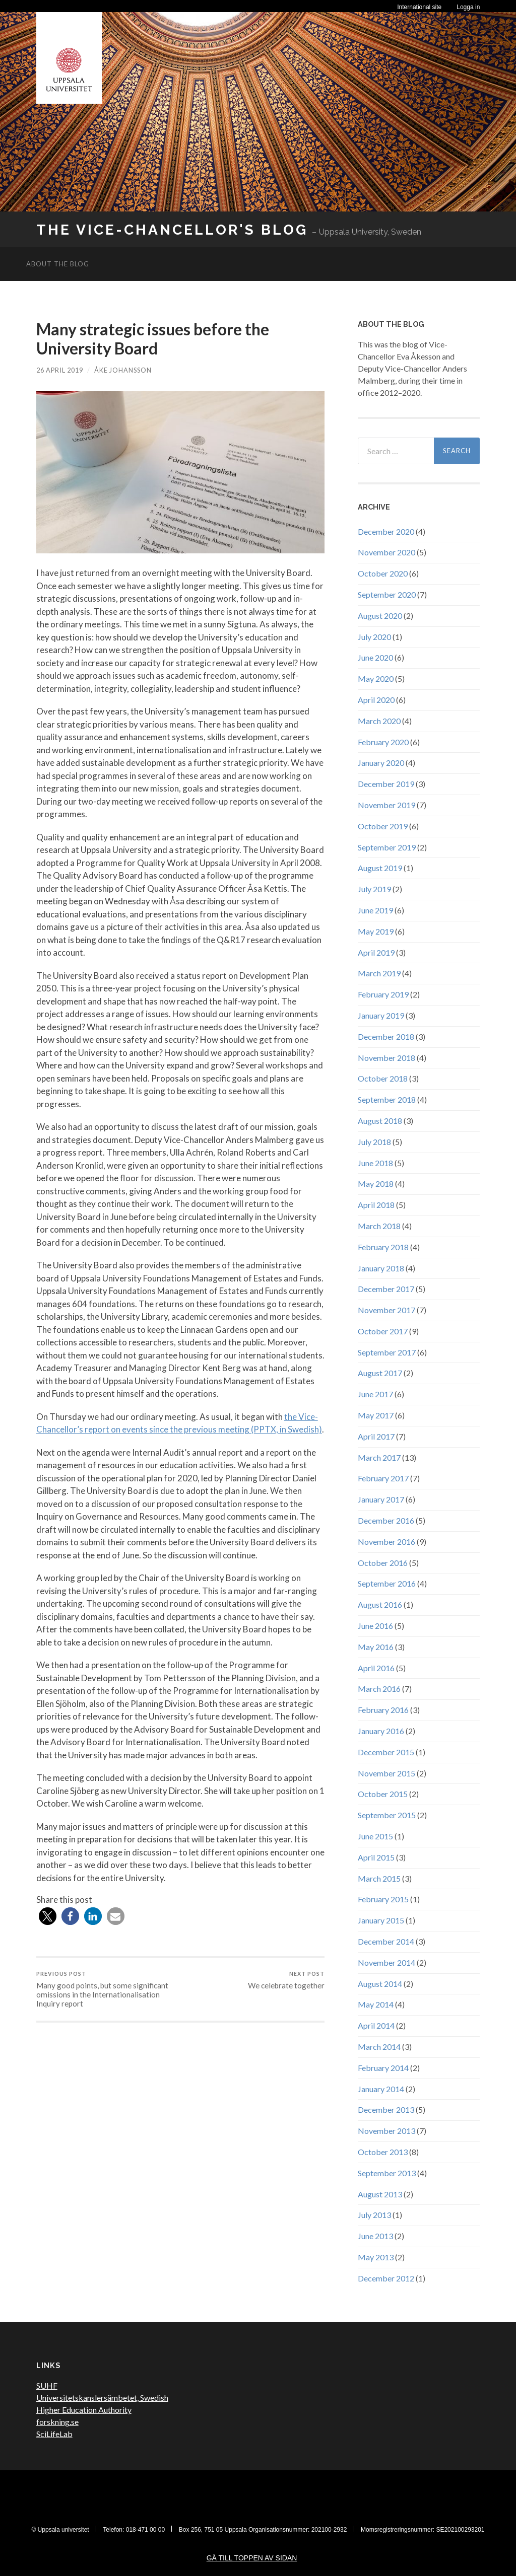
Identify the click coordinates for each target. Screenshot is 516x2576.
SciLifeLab (54, 2434)
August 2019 (380, 868)
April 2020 (376, 699)
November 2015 (386, 1773)
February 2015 (383, 1899)
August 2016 (380, 1604)
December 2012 (386, 2278)
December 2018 (386, 1036)
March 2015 (379, 1878)
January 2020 (381, 762)
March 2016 (379, 1688)
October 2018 (383, 1078)
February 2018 (383, 1247)
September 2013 (387, 2173)
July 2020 (374, 636)
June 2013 (375, 2236)
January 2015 (381, 1920)
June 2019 (375, 910)
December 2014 (386, 1941)
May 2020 (376, 678)
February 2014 (383, 2067)
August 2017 (380, 1373)
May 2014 (376, 2004)
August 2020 (380, 615)
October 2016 (383, 1562)
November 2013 (386, 2130)
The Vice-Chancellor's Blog (172, 230)
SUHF (46, 2385)
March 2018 (379, 1226)
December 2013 (386, 2109)
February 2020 (383, 742)
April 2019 (376, 952)
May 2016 (376, 1647)
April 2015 (376, 1857)
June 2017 (375, 1394)
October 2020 (383, 573)
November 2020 (386, 552)
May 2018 (376, 1183)
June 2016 (375, 1625)
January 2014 (381, 2089)
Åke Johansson (123, 370)
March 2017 (379, 1457)
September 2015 (387, 1815)
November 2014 (386, 1962)
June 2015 (375, 1836)
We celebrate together (286, 1980)
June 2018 (375, 1163)
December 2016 (386, 1520)
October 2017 (383, 1331)
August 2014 (380, 1983)
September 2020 (387, 594)
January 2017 (381, 1499)
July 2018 (374, 1142)
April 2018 (376, 1204)
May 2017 (376, 1415)
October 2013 (383, 2152)
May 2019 (376, 931)
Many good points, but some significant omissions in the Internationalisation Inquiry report (106, 1989)
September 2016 (387, 1583)
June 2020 (375, 657)
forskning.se (57, 2421)
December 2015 (386, 1752)
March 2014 (379, 2046)
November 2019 (386, 805)
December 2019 (386, 784)
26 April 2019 (59, 370)
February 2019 (383, 994)
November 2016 (386, 1541)
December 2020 (386, 531)
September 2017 (387, 1352)
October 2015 (383, 1794)
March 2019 (379, 973)
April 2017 (376, 1436)
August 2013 (380, 2194)
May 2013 (376, 2257)
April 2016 (376, 1668)
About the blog (57, 264)
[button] (47, 1916)
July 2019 (374, 889)
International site (419, 7)
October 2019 (383, 826)
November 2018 (386, 1057)
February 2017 (383, 1478)
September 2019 (387, 847)
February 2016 (383, 1709)
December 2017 (386, 1289)
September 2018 (387, 1099)
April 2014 (376, 2025)
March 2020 (379, 721)
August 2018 (380, 1120)
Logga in (468, 7)
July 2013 (374, 2215)
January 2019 (381, 1015)
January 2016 (381, 1731)
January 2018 (381, 1268)
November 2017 (386, 1310)
